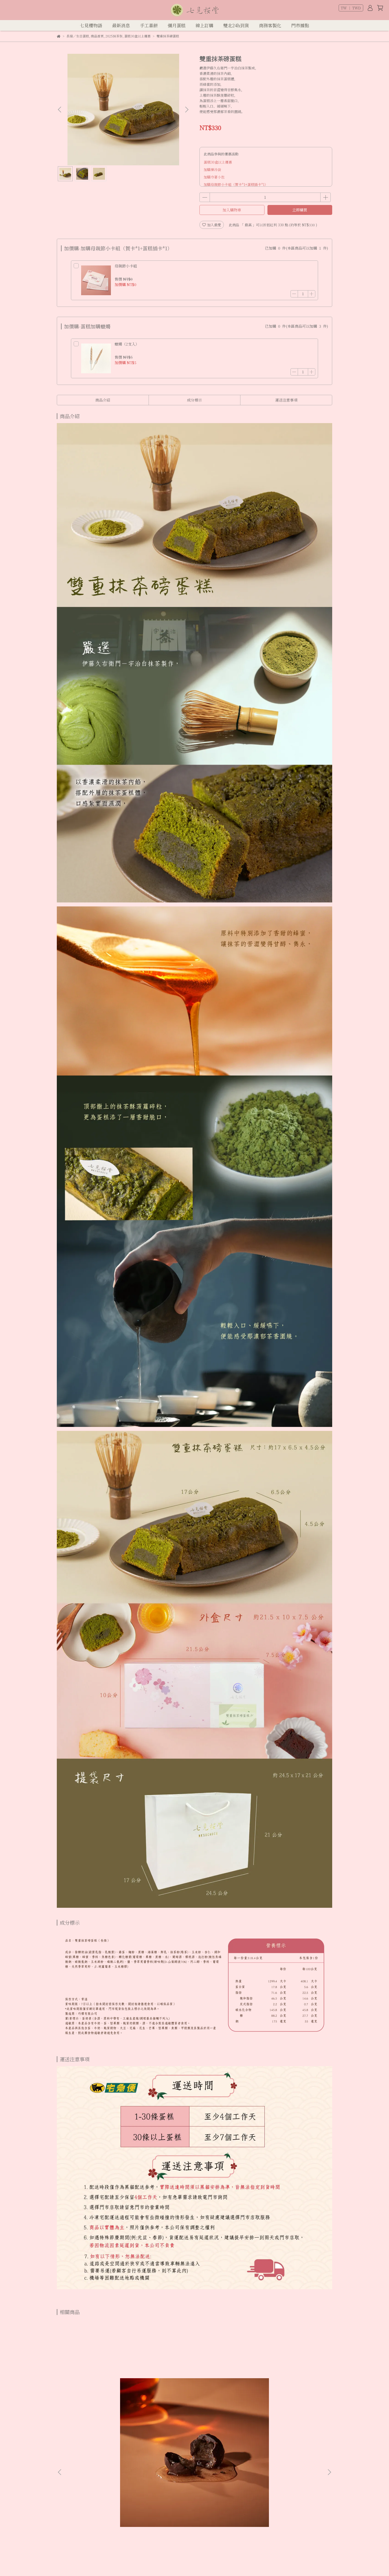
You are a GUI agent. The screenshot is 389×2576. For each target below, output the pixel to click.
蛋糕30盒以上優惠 (218, 162)
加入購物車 (232, 209)
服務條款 (160, 2446)
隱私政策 (160, 2453)
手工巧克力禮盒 (161, 2383)
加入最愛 (211, 224)
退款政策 (160, 2461)
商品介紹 (102, 400)
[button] (187, 110)
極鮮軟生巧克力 (228, 2383)
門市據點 (160, 2468)
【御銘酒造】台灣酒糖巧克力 (94, 2383)
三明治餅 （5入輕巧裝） (295, 2383)
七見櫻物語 (162, 2475)
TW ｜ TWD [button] (351, 8)
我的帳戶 (160, 2438)
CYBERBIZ (162, 2563)
